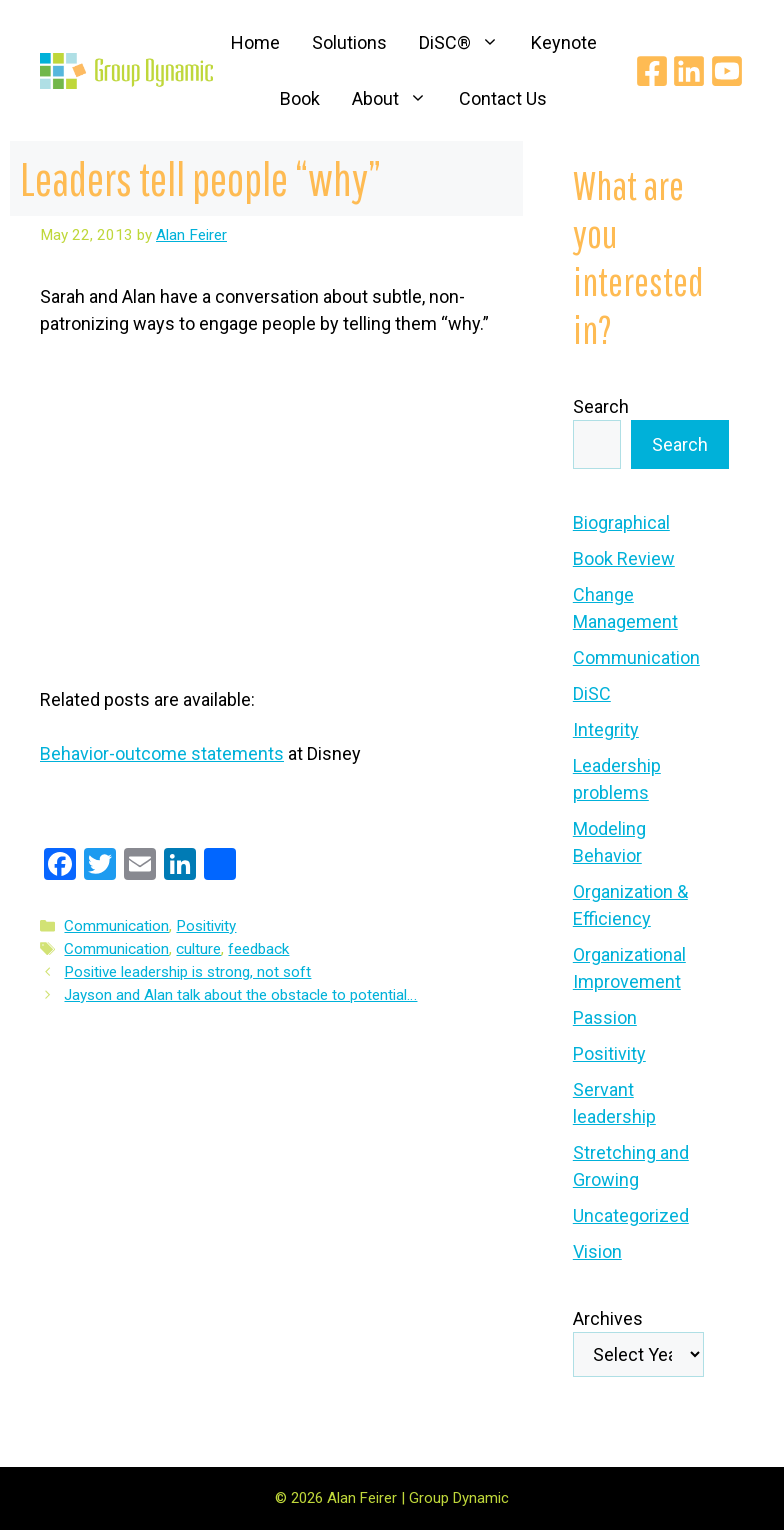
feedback (258, 949)
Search (601, 406)
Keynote (564, 42)
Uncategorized (631, 1215)
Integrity (606, 729)
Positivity (206, 926)
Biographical (621, 522)
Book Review (624, 558)
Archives (608, 1318)
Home (255, 42)
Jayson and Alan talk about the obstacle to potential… (240, 995)
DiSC (592, 693)
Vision (597, 1251)
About (397, 99)
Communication (116, 926)
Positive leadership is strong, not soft (187, 972)
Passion (605, 1017)
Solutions (349, 42)
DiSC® (467, 43)
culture (198, 949)
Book (300, 98)
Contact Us (503, 98)
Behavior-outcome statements (162, 753)
